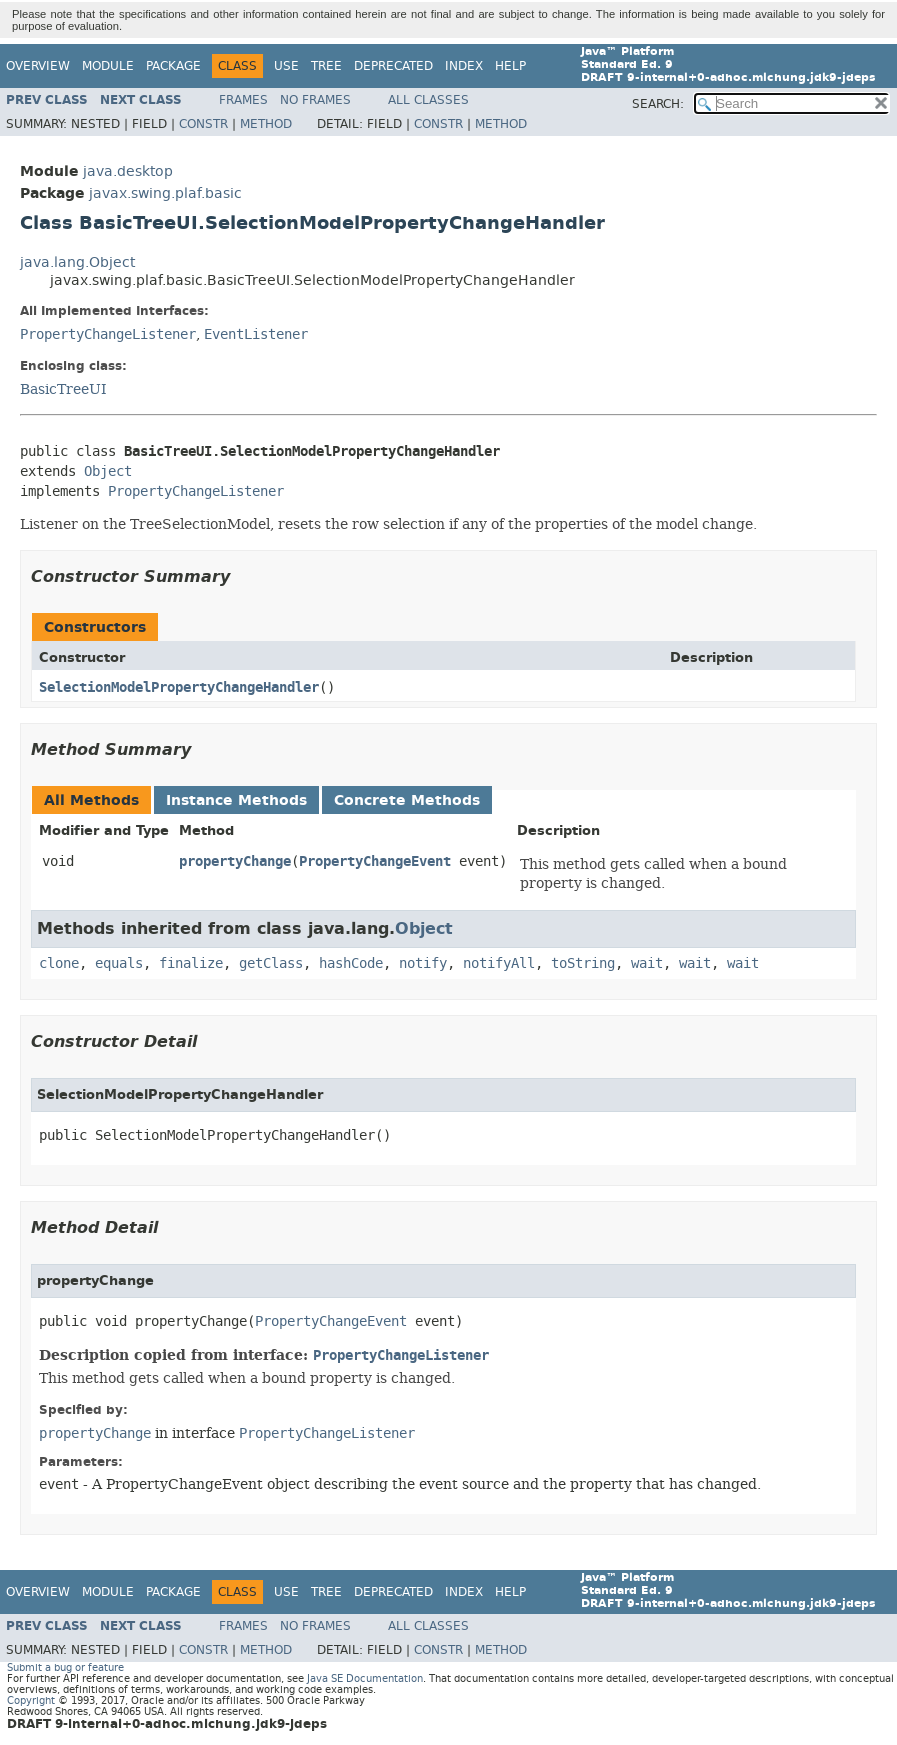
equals (119, 963)
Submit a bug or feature (65, 1667)
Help (510, 66)
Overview (38, 66)
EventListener (256, 334)
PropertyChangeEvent (375, 861)
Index (464, 66)
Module (108, 66)
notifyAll (499, 963)
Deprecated (393, 66)
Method (266, 124)
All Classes (428, 100)
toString (583, 963)
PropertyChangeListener (108, 334)
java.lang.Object (77, 262)
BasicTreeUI (63, 389)
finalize (191, 963)
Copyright (31, 1700)
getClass (271, 963)
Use (286, 66)
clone (59, 963)
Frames (243, 100)
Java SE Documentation (365, 1678)
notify (423, 963)
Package (173, 66)
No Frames (315, 100)
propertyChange (235, 861)
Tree (326, 66)
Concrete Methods (407, 800)
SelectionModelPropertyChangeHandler (179, 687)
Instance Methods (236, 800)
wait (647, 963)
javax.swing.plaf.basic (165, 193)
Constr (203, 124)
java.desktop (128, 171)
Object (108, 471)
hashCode (351, 963)
